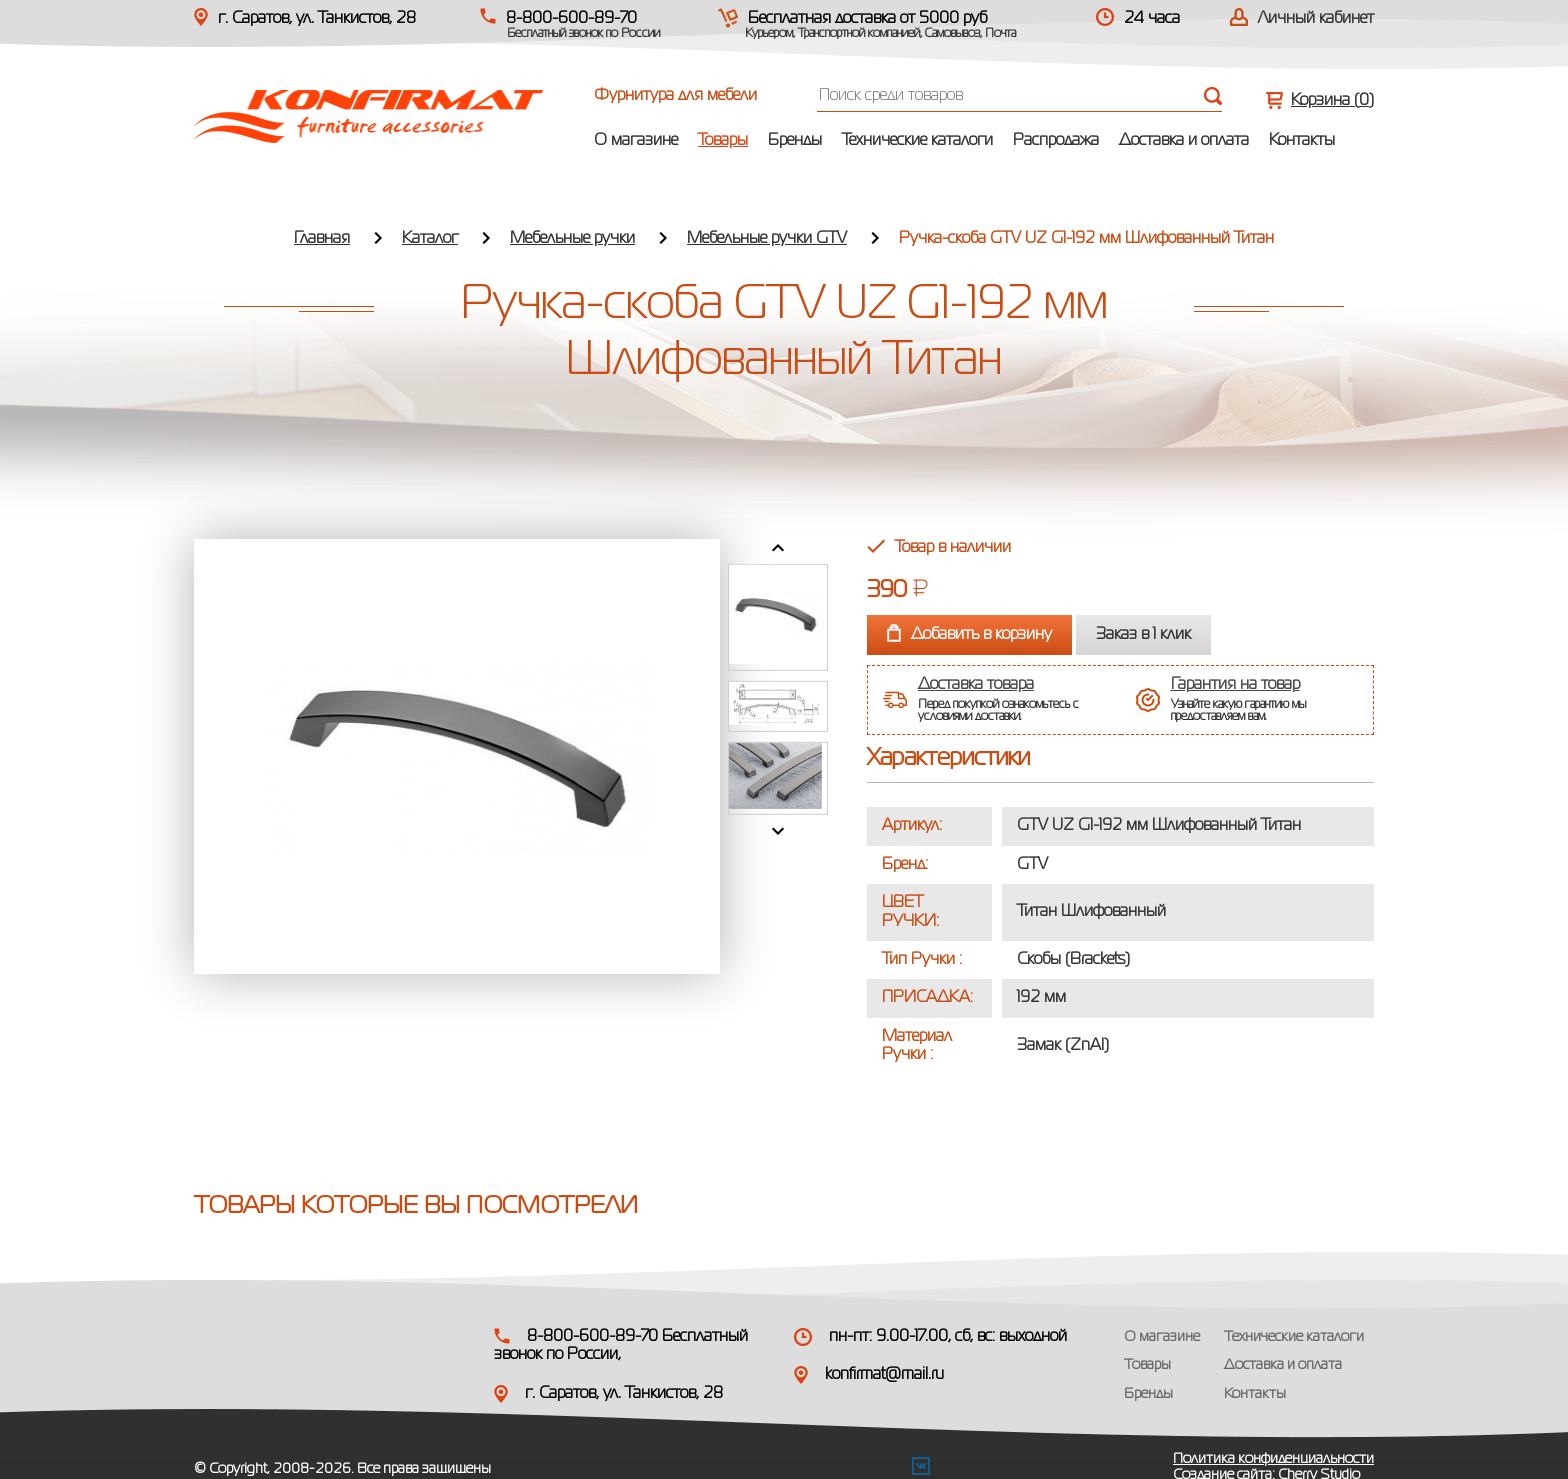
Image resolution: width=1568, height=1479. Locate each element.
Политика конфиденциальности (1273, 1459)
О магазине (636, 141)
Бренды (795, 141)
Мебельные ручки (572, 239)
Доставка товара (976, 685)
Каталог (430, 239)
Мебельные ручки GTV (767, 239)
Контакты (1302, 141)
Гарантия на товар (1235, 685)
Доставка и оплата (1184, 141)
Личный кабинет (1316, 19)
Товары (723, 141)
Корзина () (1332, 101)
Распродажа (1056, 141)
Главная (322, 239)
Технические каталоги (917, 141)
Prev (778, 548)
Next (778, 831)
